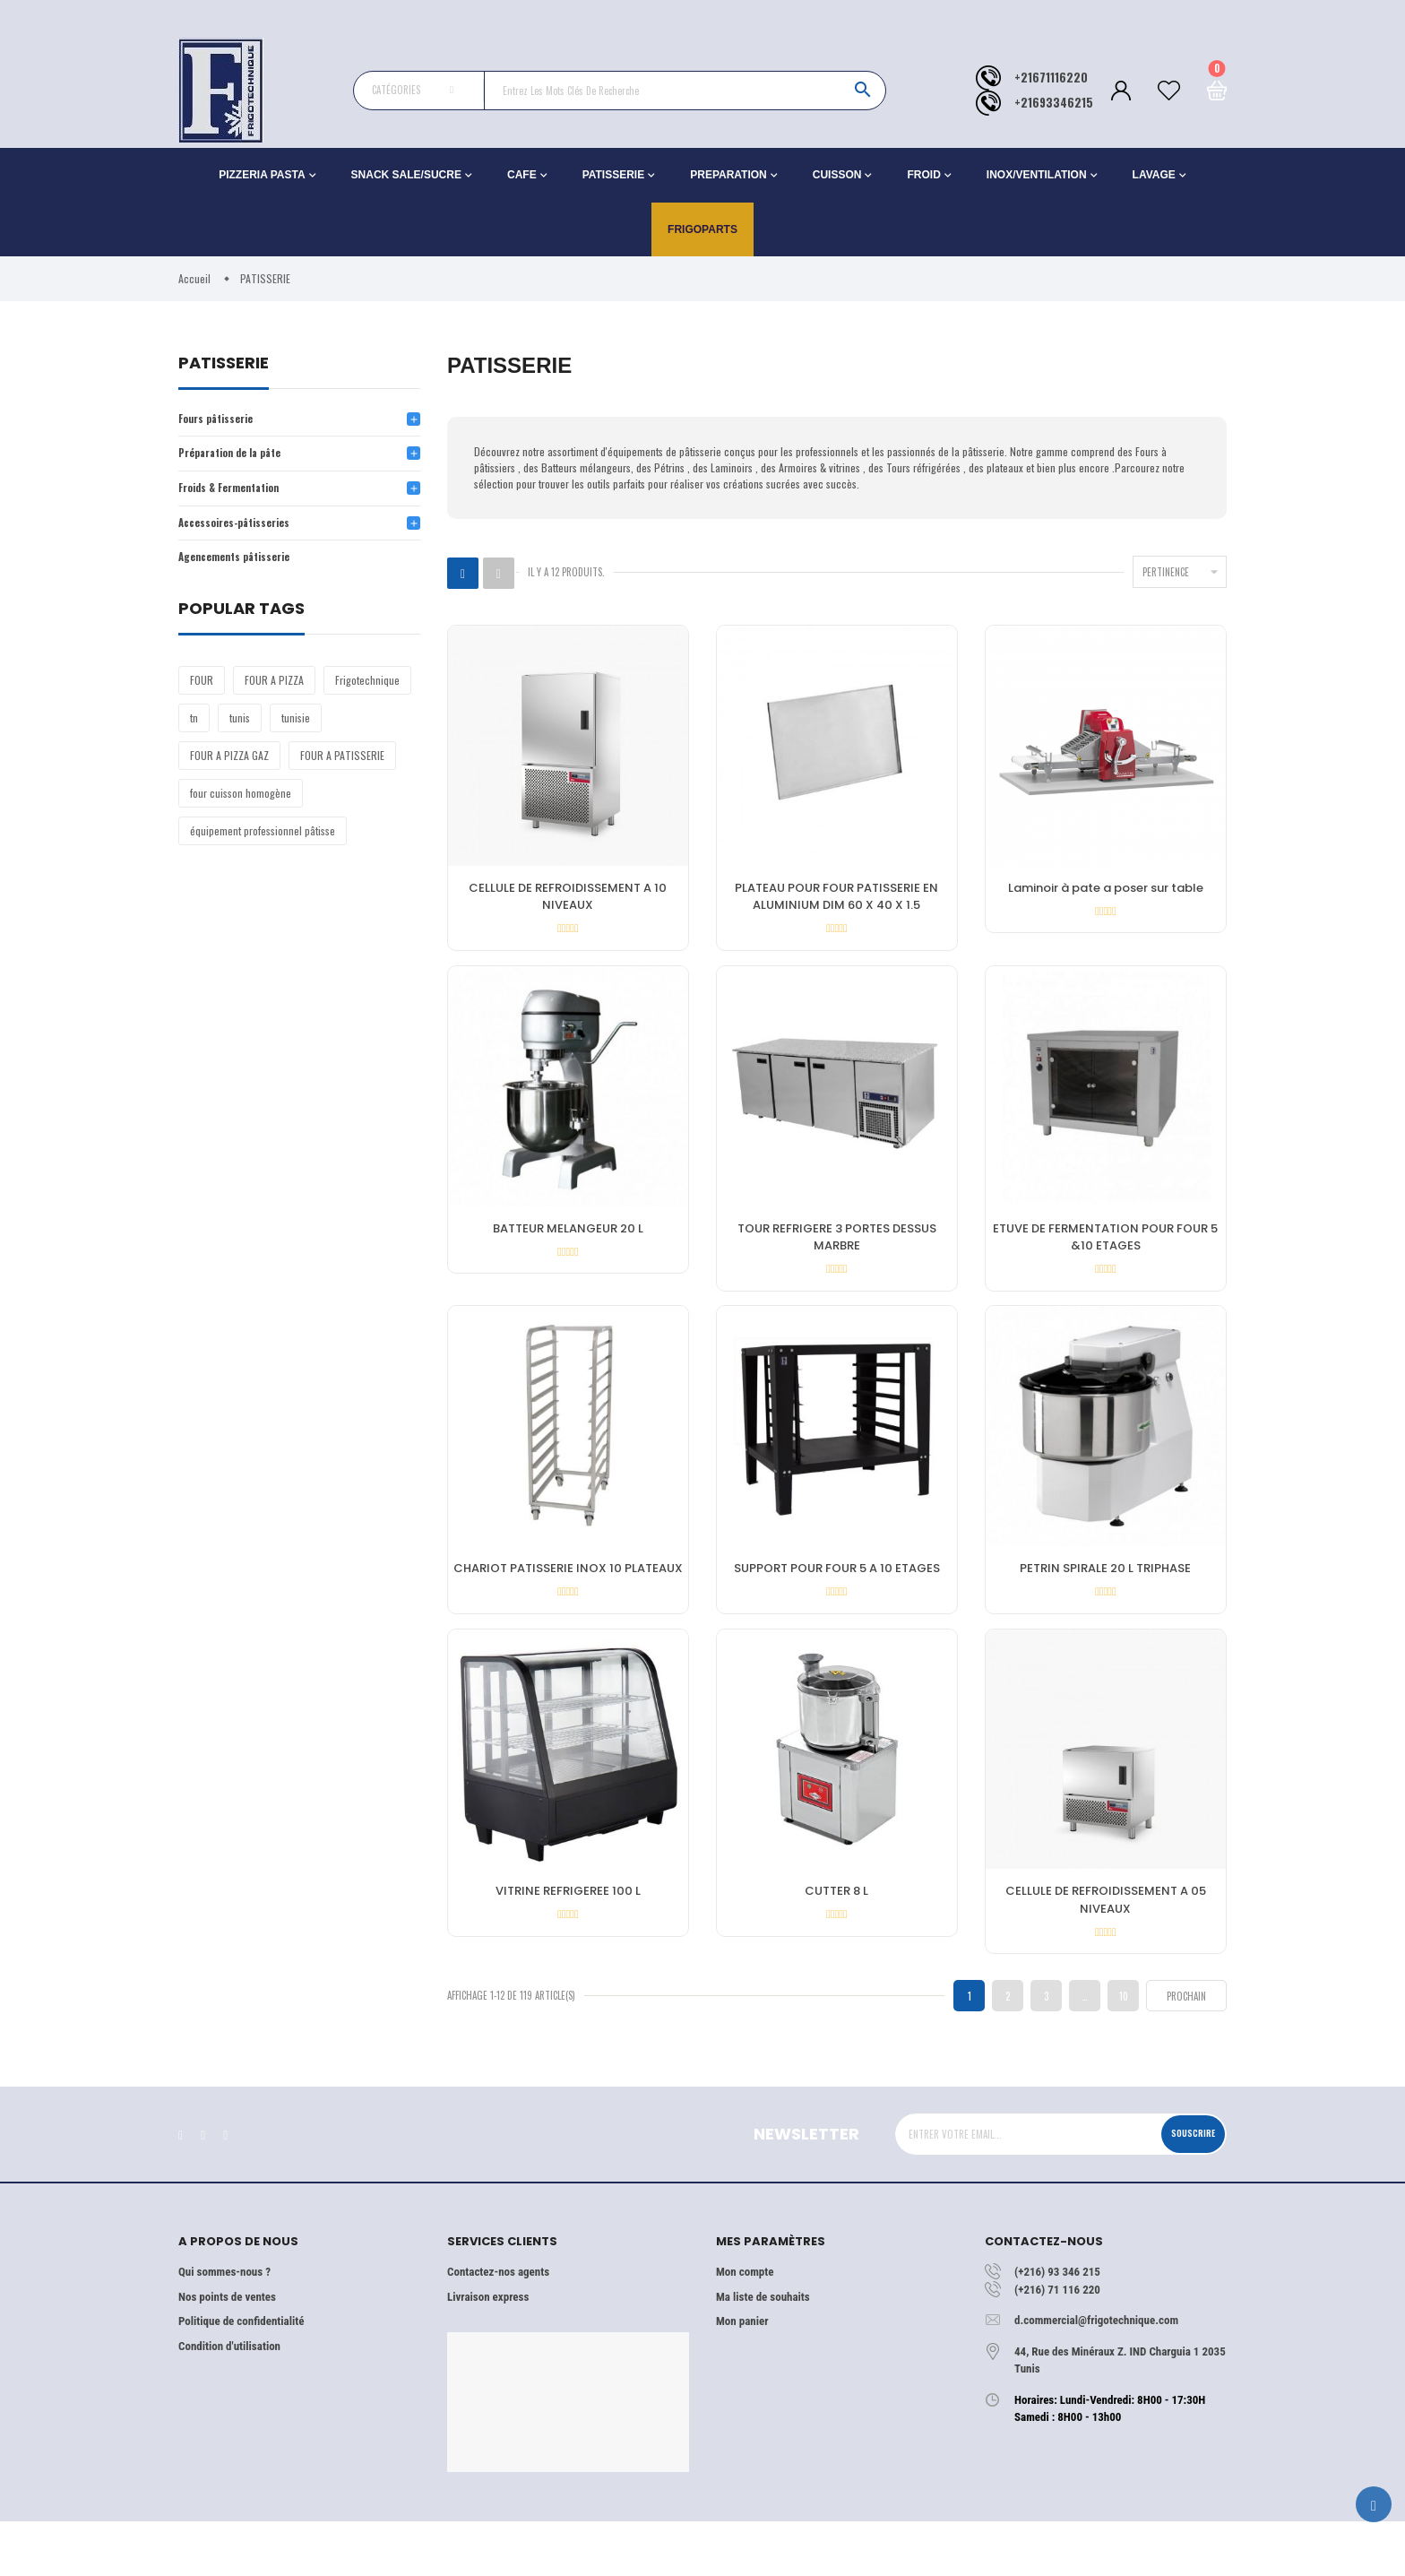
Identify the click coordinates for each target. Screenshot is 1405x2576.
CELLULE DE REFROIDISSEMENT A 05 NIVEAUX (1105, 1940)
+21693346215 (1053, 102)
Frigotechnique (367, 692)
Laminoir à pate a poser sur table (1105, 890)
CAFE (522, 175)
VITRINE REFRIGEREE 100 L (568, 1932)
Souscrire (1184, 2187)
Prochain (1186, 2050)
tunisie (295, 730)
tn (194, 730)
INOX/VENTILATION (1037, 175)
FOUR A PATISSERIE (342, 767)
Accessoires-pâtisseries (244, 531)
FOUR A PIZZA (274, 692)
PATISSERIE (613, 175)
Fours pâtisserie (222, 419)
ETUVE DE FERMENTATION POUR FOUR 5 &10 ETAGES (1105, 1252)
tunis (239, 730)
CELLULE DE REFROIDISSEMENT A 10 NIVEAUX (568, 899)
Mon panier (742, 2375)
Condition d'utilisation (229, 2400)
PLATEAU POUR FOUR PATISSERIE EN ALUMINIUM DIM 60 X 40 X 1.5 (836, 899)
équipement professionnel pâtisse (262, 843)
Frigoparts (702, 229)
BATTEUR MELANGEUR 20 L (568, 1243)
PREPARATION (728, 175)
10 (1123, 2049)
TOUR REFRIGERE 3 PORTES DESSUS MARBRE (836, 1252)
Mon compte (744, 2325)
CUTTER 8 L (836, 1932)
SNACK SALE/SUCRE (406, 175)
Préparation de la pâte (237, 456)
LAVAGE (1154, 175)
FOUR (201, 692)
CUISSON (837, 175)
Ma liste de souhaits (763, 2350)
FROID (923, 175)
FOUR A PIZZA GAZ (229, 767)
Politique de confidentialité (241, 2375)
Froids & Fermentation (237, 494)
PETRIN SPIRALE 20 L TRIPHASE (1105, 1596)
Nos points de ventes (227, 2350)
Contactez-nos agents (498, 2325)
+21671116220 (1051, 77)
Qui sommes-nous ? (224, 2325)
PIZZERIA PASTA (262, 175)
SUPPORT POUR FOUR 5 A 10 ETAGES (837, 1596)
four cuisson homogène (240, 805)
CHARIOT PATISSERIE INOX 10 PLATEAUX (568, 1596)
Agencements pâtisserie (243, 568)
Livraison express (488, 2350)
